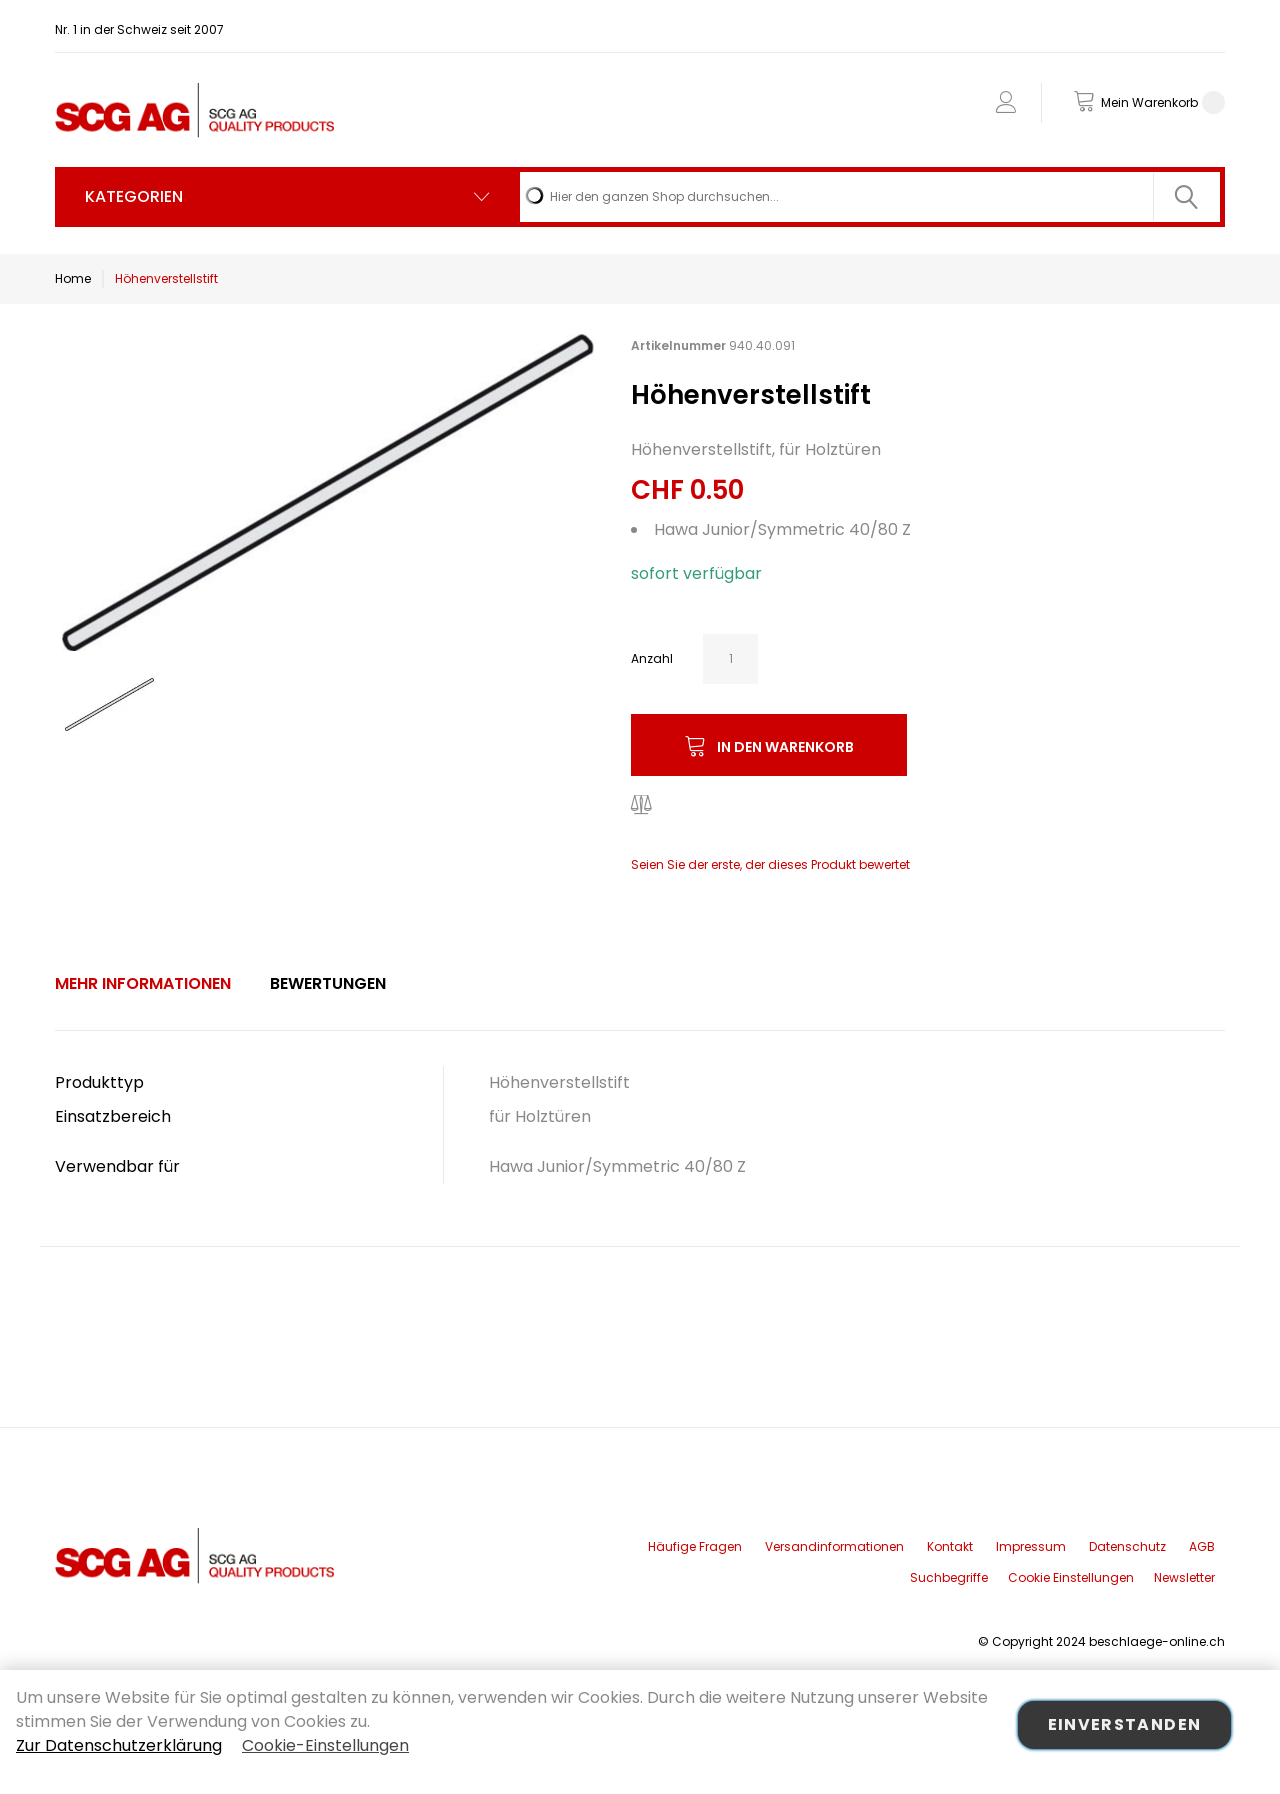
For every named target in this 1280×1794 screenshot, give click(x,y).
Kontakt (950, 1546)
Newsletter (1184, 1577)
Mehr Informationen (143, 983)
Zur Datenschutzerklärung (119, 1745)
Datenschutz (1127, 1546)
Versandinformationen (834, 1546)
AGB (1202, 1546)
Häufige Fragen (695, 1546)
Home (73, 278)
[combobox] (870, 197)
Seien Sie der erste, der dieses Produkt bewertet (770, 864)
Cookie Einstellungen (1071, 1577)
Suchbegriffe (949, 1577)
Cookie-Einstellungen (325, 1745)
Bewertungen (328, 983)
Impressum (1031, 1546)
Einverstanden (1125, 1724)
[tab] (143, 984)
